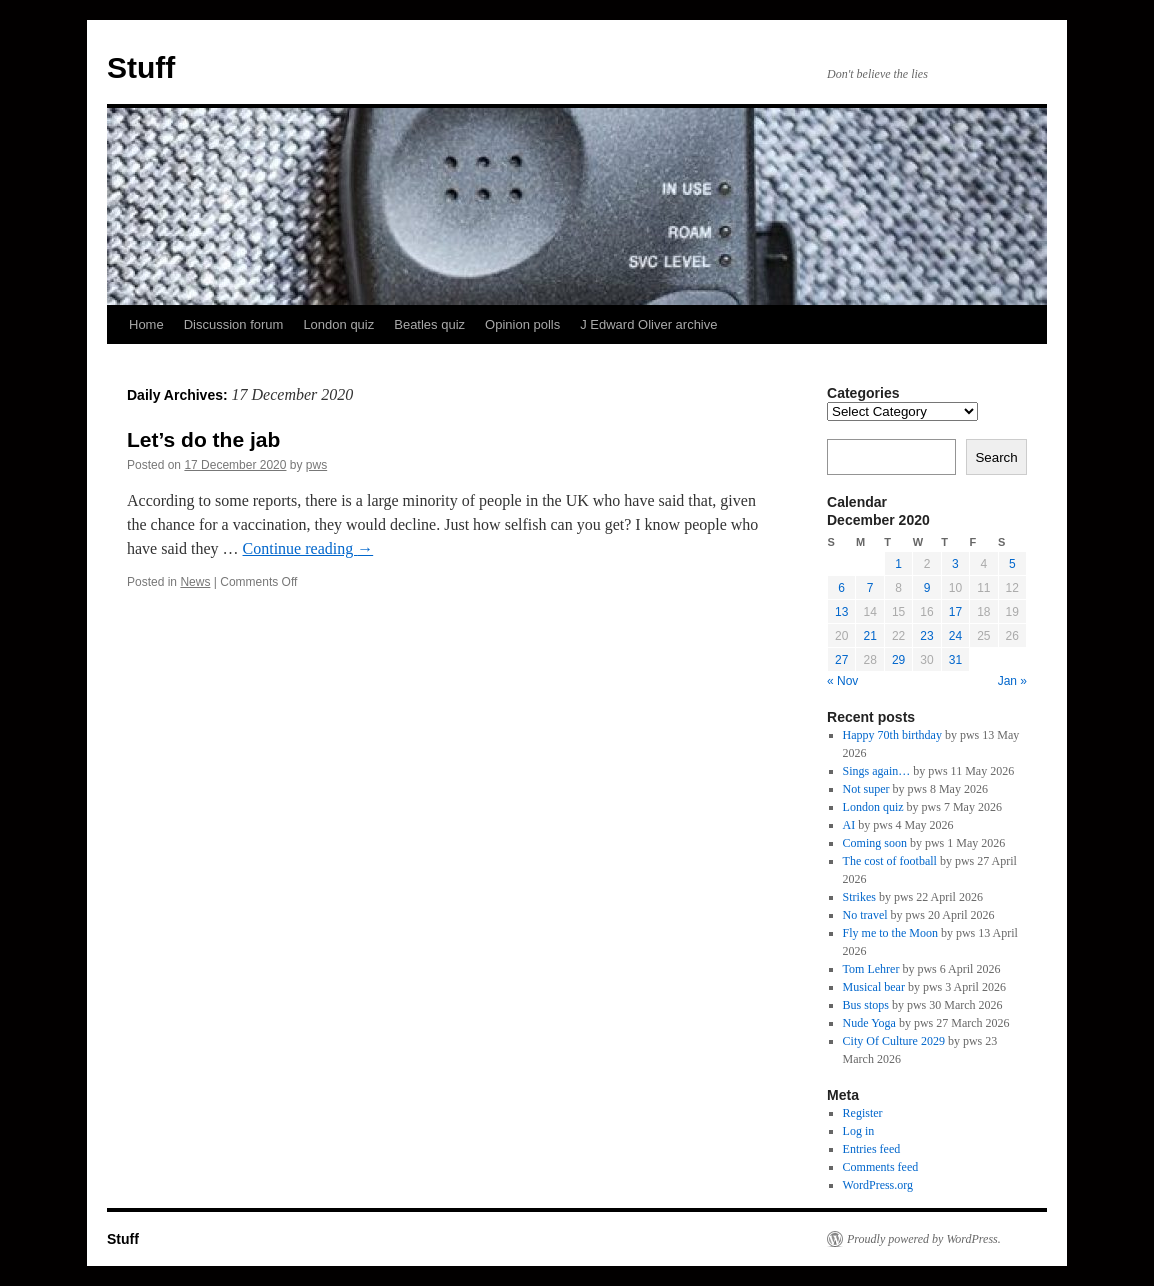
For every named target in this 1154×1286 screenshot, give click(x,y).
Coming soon (875, 843)
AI (849, 825)
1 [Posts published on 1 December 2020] (898, 564)
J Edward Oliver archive (648, 324)
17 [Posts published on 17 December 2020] (955, 612)
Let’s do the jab (203, 439)
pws (316, 465)
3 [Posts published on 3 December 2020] (955, 564)
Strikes (859, 897)
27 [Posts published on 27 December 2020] (841, 660)
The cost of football (890, 861)
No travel (865, 915)
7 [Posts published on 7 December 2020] (870, 588)
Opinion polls (522, 324)
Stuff (141, 67)
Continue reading (308, 548)
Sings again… (877, 771)
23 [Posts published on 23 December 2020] (926, 636)
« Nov (842, 681)
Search (996, 457)
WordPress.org (878, 1185)
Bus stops (866, 1005)
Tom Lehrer (871, 969)
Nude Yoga (869, 1023)
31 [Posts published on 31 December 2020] (955, 660)
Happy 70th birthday (892, 735)
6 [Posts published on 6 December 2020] (841, 588)
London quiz (338, 324)
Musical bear (874, 987)
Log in (859, 1131)
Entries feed (872, 1149)
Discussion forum (234, 324)
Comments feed (881, 1167)
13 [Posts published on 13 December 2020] (841, 612)
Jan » (1012, 681)
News (195, 582)
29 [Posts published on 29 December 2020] (898, 660)
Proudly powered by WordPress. (924, 1239)
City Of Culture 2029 (894, 1041)
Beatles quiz (429, 324)
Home (146, 324)
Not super (866, 789)
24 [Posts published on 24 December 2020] (955, 636)
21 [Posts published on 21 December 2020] (869, 636)
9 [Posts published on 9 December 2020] (927, 588)
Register (863, 1113)
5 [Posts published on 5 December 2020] (1012, 564)
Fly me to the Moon (890, 933)
